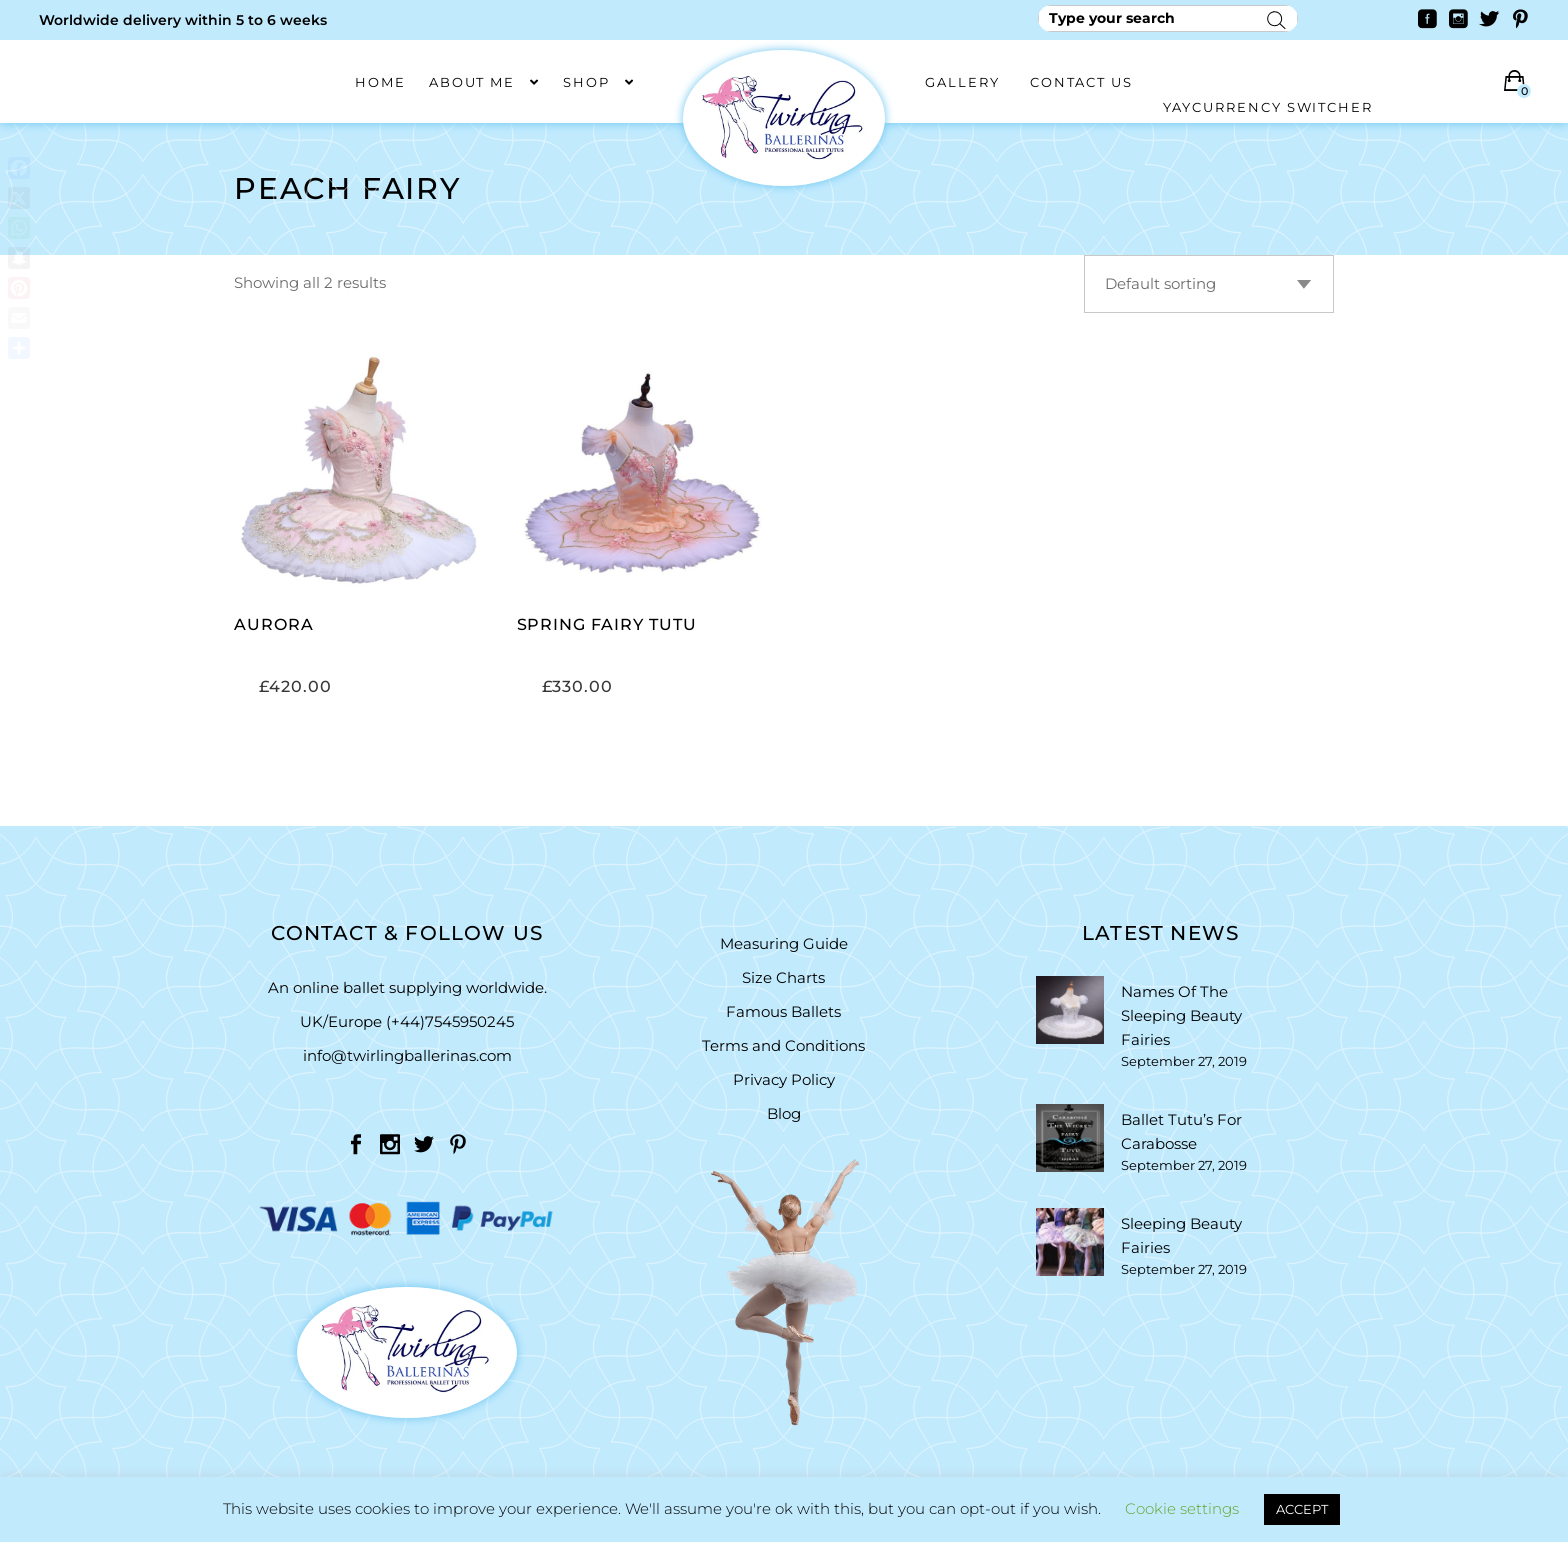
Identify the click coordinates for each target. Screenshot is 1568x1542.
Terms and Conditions (783, 1045)
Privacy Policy (784, 1079)
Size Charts (783, 977)
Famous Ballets (783, 1011)
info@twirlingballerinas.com (407, 1055)
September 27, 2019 (1184, 1061)
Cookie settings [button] (1182, 1508)
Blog (784, 1113)
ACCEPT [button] (1302, 1509)
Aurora (274, 624)
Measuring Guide (784, 943)
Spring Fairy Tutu (607, 624)
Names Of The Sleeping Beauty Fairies (1181, 1015)
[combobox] (1209, 284)
